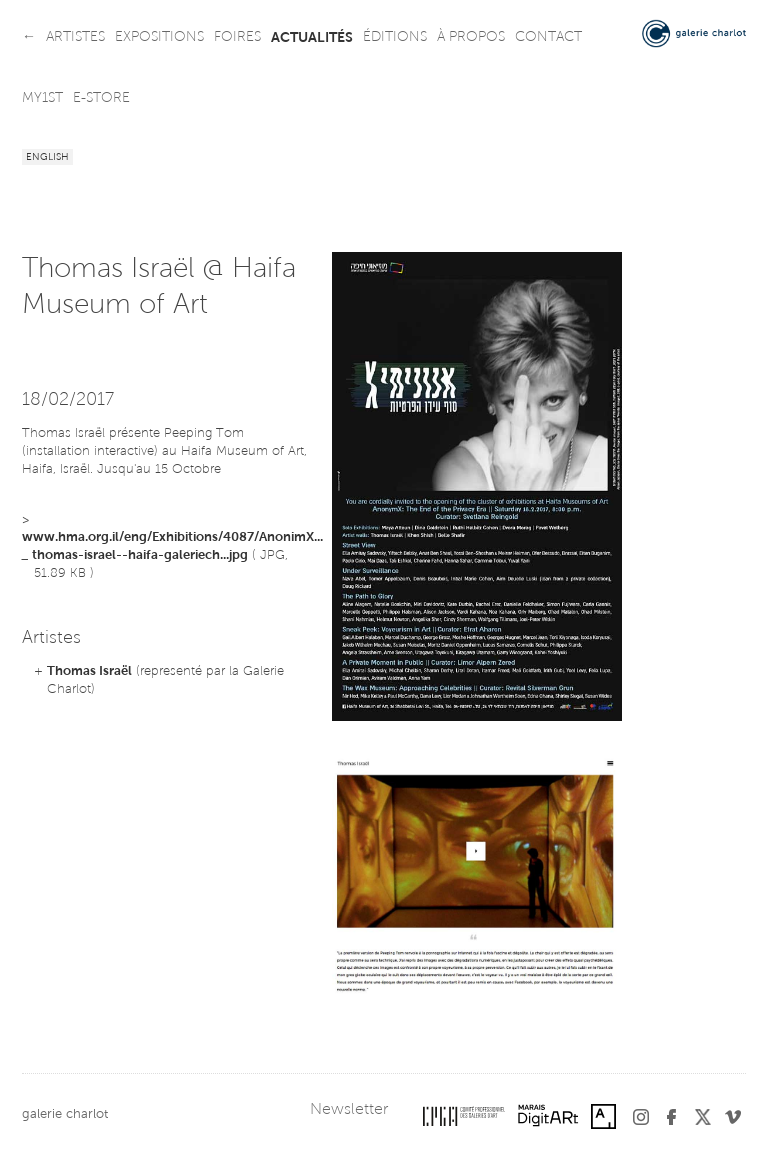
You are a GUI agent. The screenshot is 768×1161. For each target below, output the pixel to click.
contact (548, 38)
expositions (159, 38)
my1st (42, 99)
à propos (471, 38)
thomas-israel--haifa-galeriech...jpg (140, 555)
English (47, 158)
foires (237, 38)
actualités (312, 38)
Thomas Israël (89, 671)
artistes (75, 38)
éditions (395, 38)
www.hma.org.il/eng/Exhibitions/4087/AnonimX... (172, 537)
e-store (101, 99)
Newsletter (349, 1110)
